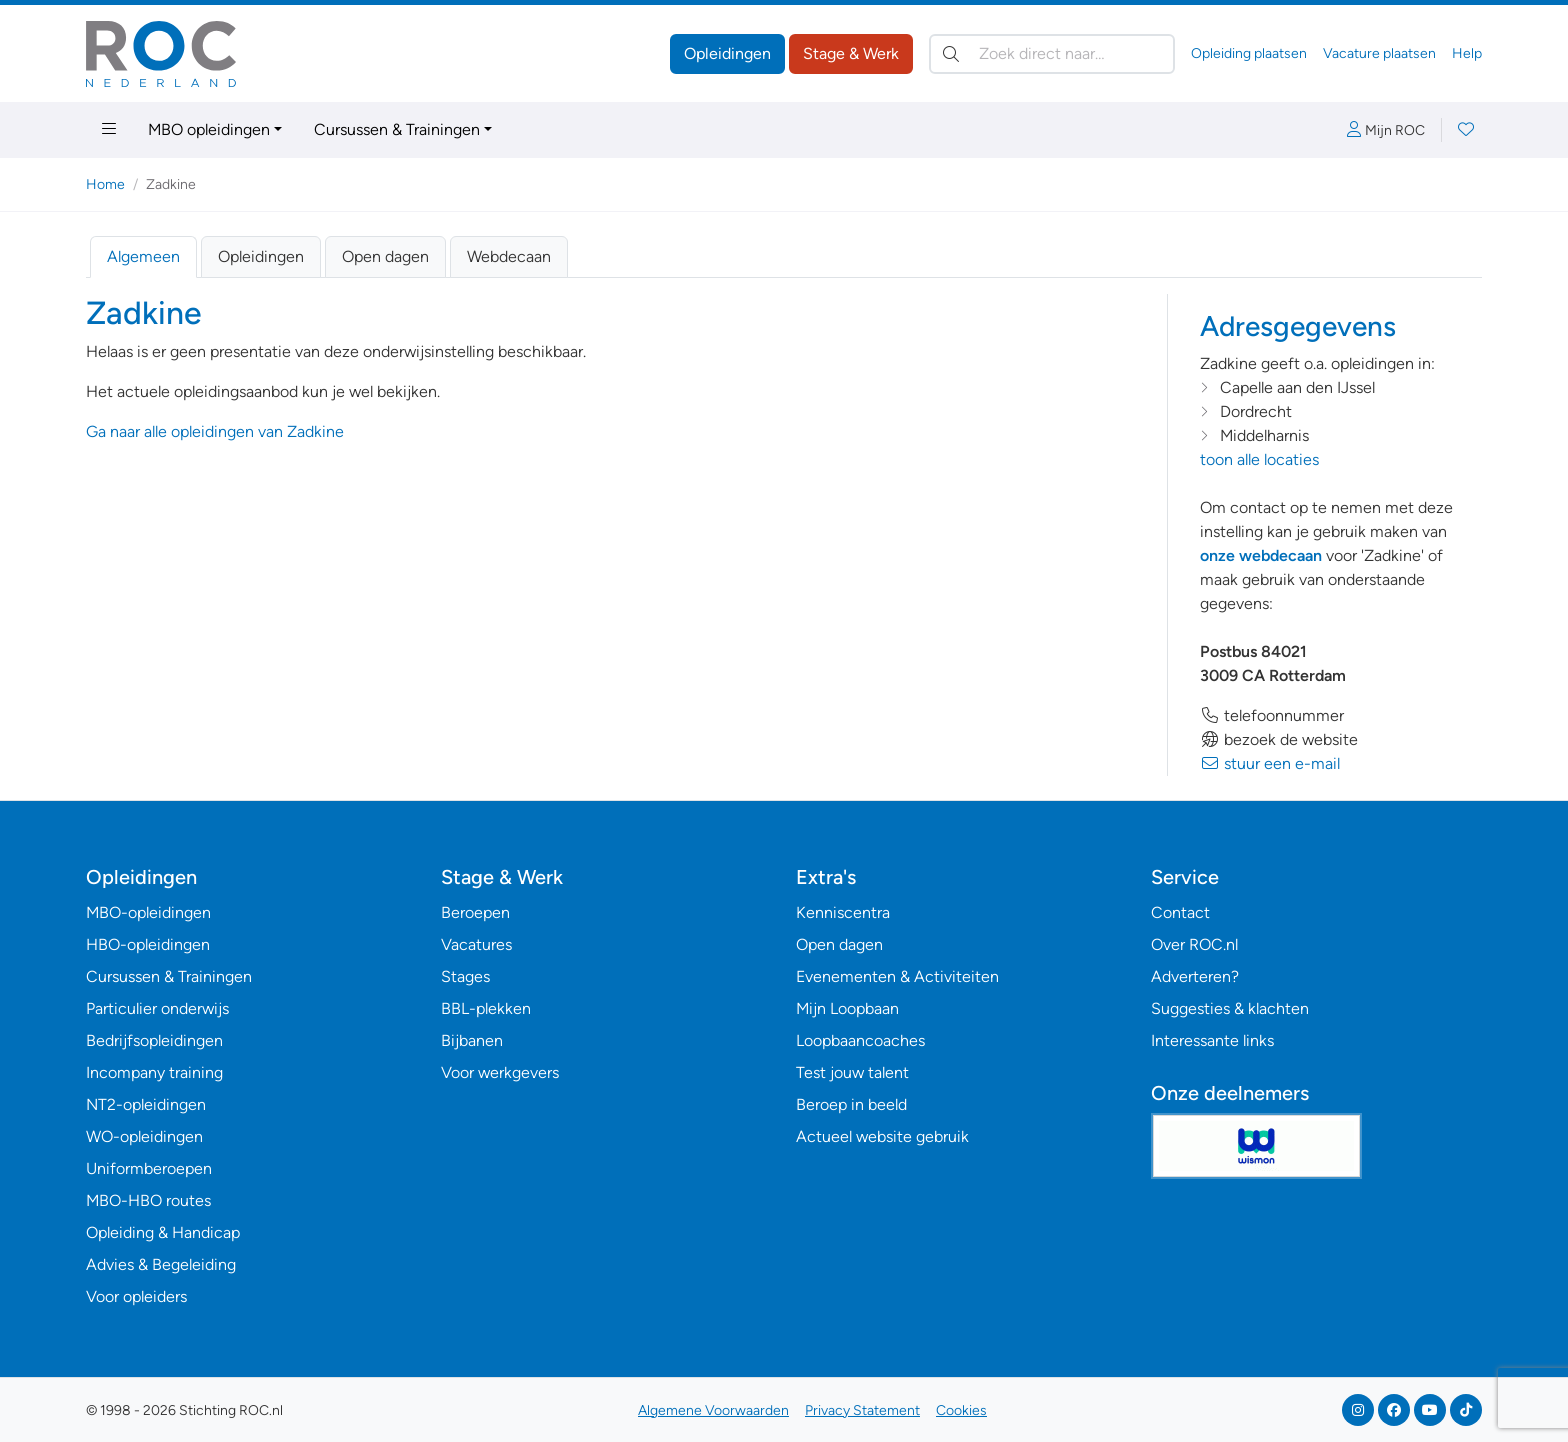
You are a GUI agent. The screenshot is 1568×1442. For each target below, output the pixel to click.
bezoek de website (1279, 739)
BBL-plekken (486, 1008)
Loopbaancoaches (860, 1040)
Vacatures (476, 944)
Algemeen (143, 256)
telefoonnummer (1272, 715)
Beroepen (475, 912)
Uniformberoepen (149, 1168)
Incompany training (154, 1072)
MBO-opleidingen (148, 912)
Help (1467, 53)
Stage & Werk (851, 53)
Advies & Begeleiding (161, 1264)
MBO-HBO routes (148, 1200)
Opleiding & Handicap (163, 1232)
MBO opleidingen (209, 129)
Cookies (961, 1410)
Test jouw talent (852, 1072)
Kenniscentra (843, 912)
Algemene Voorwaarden (713, 1410)
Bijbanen (472, 1040)
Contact (1180, 912)
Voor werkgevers (500, 1072)
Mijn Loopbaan (847, 1008)
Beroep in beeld (851, 1104)
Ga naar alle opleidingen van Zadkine (215, 431)
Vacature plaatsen (1379, 53)
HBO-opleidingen (148, 944)
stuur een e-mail (1270, 763)
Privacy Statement (862, 1410)
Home (105, 184)
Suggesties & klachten (1230, 1008)
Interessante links (1212, 1040)
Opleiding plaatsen (1249, 53)
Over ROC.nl (1194, 944)
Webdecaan (509, 256)
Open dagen (385, 256)
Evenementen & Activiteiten (897, 976)
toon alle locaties (1259, 459)
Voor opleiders (136, 1296)
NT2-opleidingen (146, 1104)
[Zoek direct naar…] (1052, 54)
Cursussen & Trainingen (397, 129)
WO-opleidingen (144, 1136)
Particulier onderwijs (157, 1008)
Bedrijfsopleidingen (154, 1040)
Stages (465, 976)
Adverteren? (1195, 976)
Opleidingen (727, 53)
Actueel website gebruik (882, 1136)
